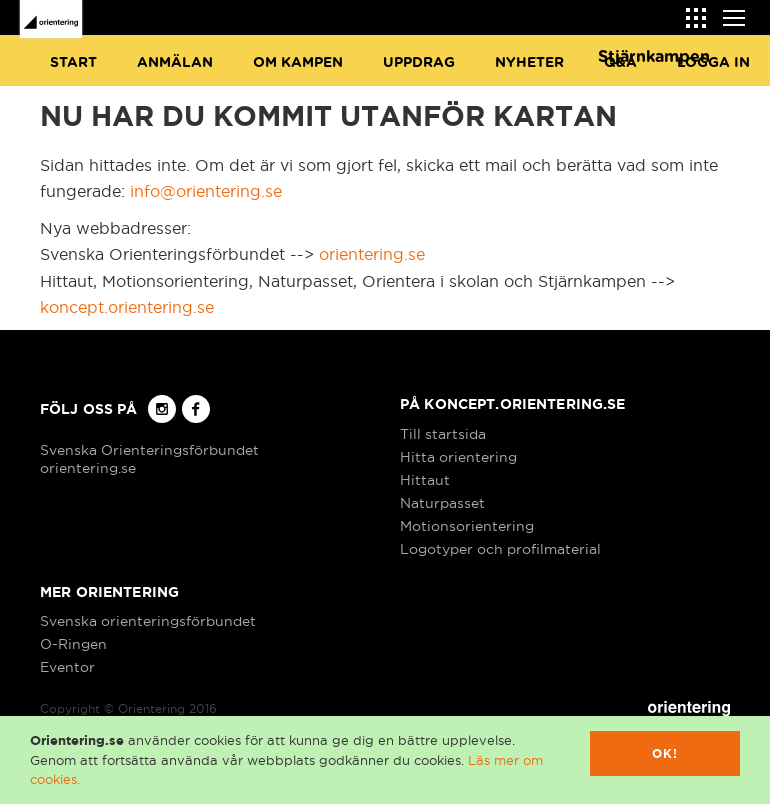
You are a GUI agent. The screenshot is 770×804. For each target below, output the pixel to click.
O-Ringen (73, 644)
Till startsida (443, 434)
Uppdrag (419, 63)
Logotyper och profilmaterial (500, 549)
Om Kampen (298, 63)
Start (73, 63)
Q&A (620, 63)
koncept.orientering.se (127, 307)
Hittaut (425, 480)
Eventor (67, 667)
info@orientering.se (206, 191)
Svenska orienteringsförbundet (148, 621)
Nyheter (529, 63)
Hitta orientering (458, 457)
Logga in (713, 63)
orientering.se (372, 254)
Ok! (665, 753)
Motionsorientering (467, 526)
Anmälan (175, 63)
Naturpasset (442, 503)
